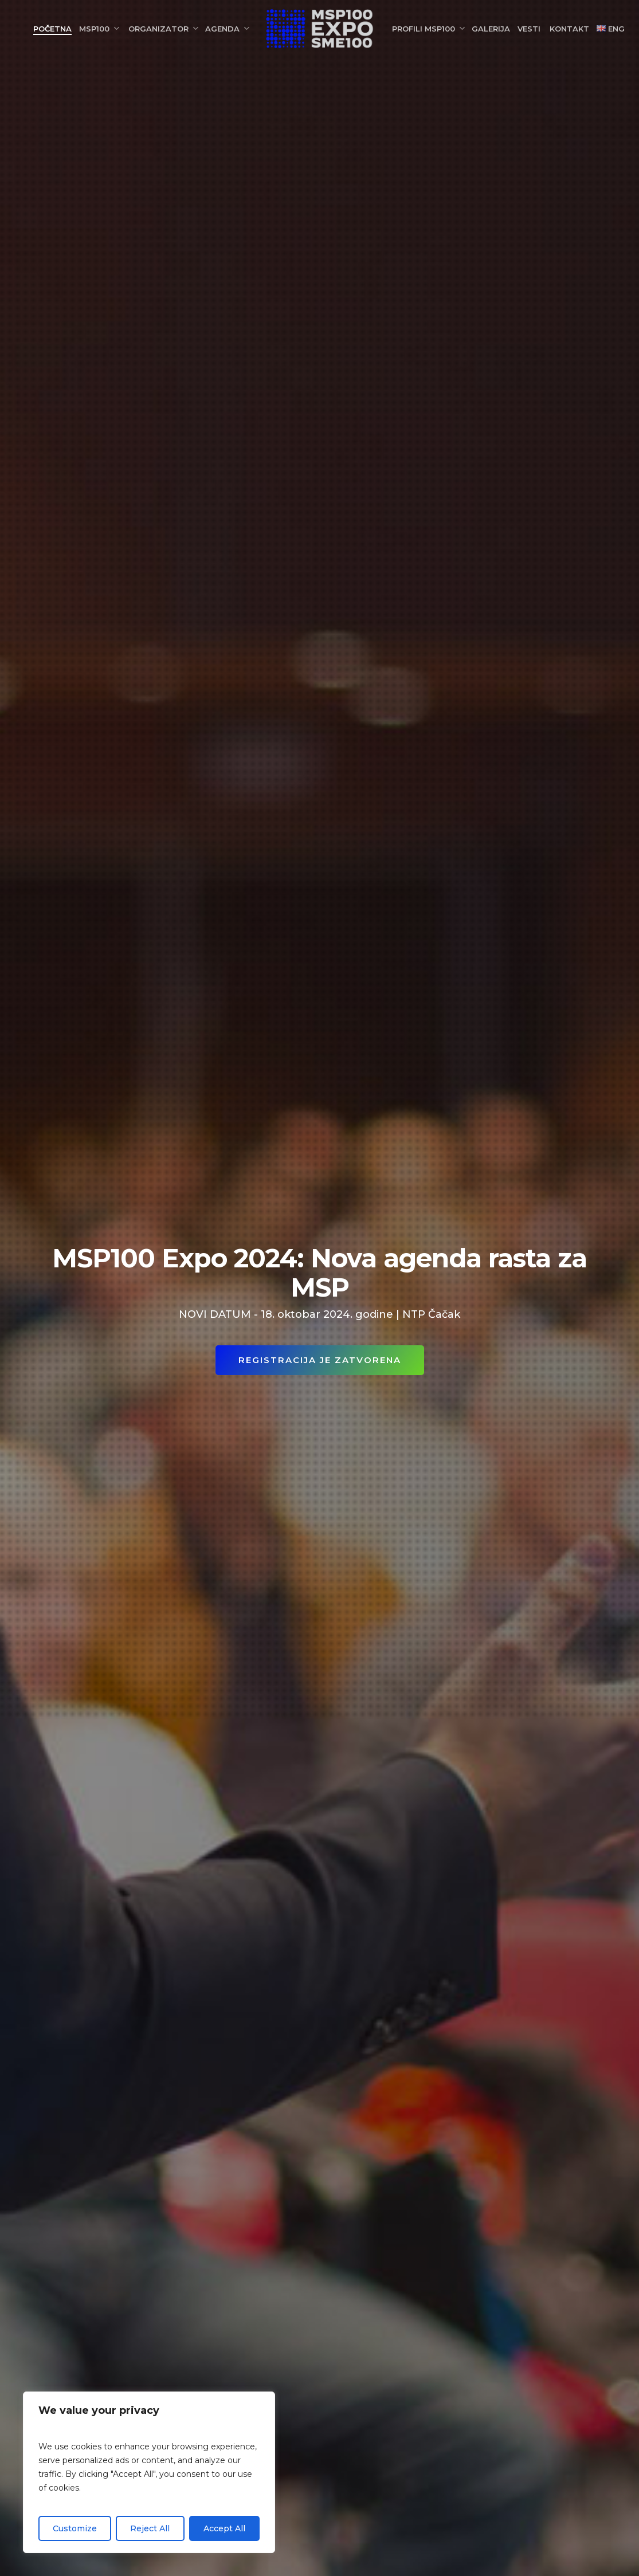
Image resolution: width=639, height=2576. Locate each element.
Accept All (224, 2528)
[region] (149, 2472)
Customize (75, 2528)
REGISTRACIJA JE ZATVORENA (319, 1359)
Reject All (150, 2528)
